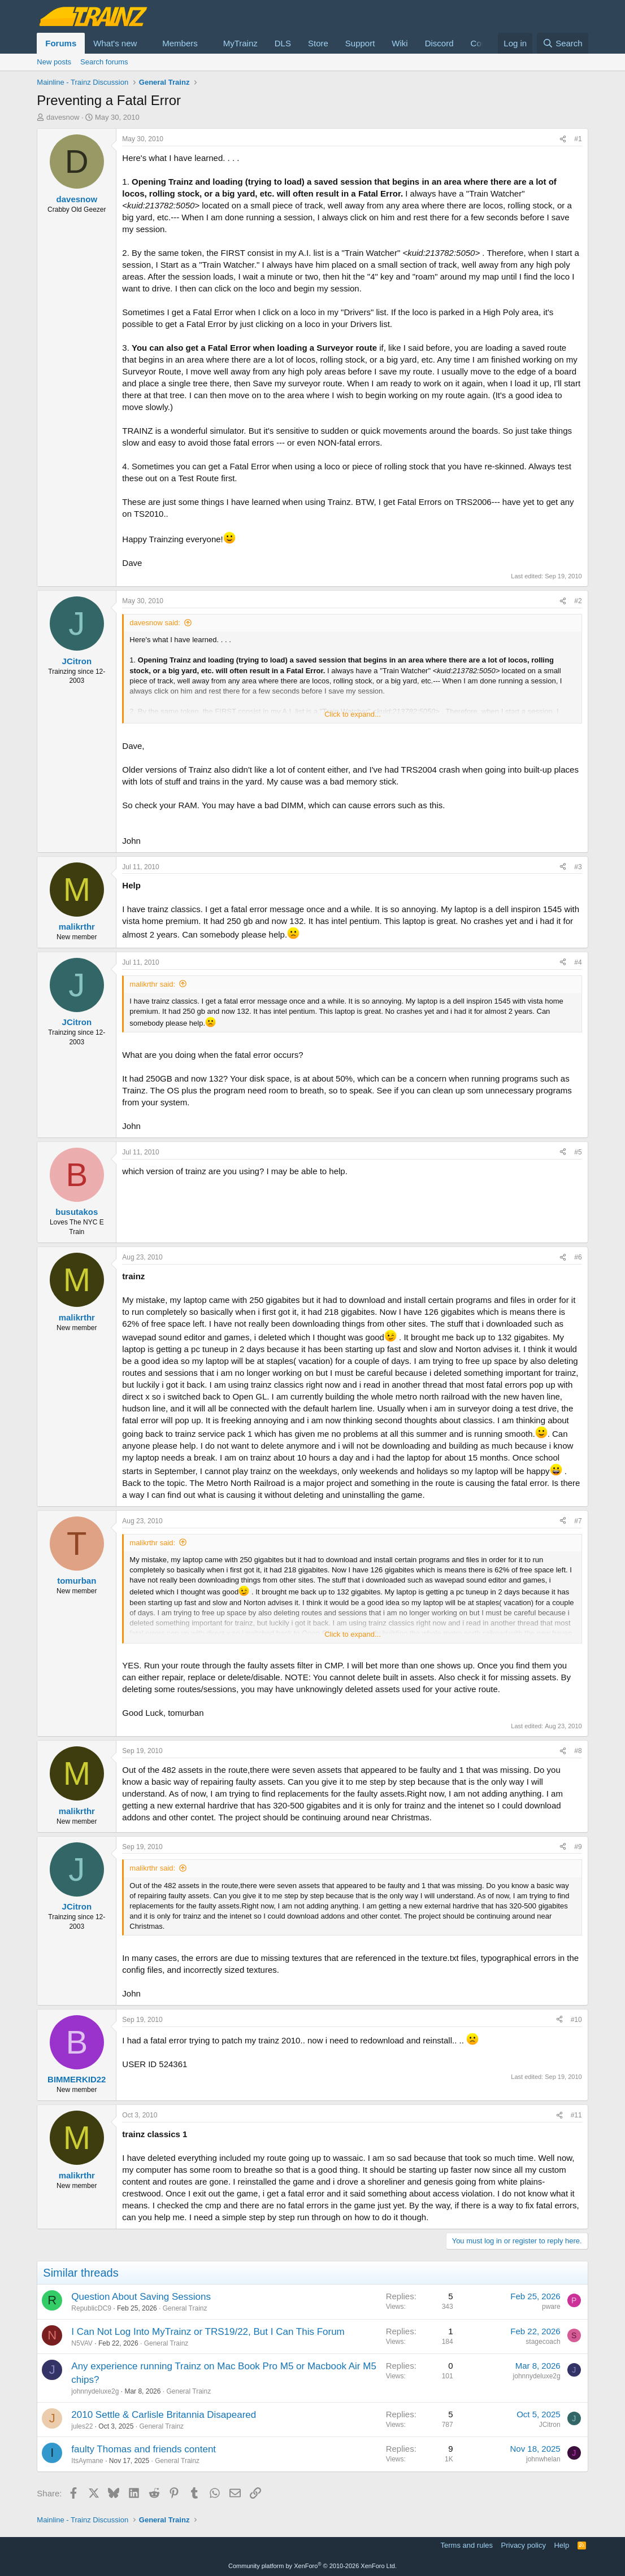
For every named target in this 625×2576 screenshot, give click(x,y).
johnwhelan (543, 2459)
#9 (577, 1847)
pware (551, 2307)
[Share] (562, 139)
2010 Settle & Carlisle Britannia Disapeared (163, 2414)
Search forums (104, 62)
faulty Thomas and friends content (143, 2449)
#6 (577, 1257)
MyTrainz (240, 43)
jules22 (82, 2426)
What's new (115, 43)
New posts (54, 62)
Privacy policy (523, 2545)
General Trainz (185, 2308)
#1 (577, 139)
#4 (577, 962)
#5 (577, 1152)
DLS (283, 43)
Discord (439, 43)
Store (318, 43)
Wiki (399, 43)
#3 (577, 867)
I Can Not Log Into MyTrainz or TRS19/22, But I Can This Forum (207, 2331)
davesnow (63, 117)
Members (180, 43)
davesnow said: (154, 622)
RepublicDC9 (91, 2308)
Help (561, 2545)
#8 (577, 1751)
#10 (576, 2020)
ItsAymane (87, 2461)
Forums (60, 43)
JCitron (550, 2425)
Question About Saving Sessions (141, 2296)
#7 (577, 1521)
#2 (577, 601)
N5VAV (82, 2343)
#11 (576, 2115)
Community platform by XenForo (312, 2565)
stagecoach (543, 2342)
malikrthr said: (152, 984)
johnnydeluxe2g (95, 2391)
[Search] (562, 43)
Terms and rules (467, 2545)
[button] (146, 43)
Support (360, 43)
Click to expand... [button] (352, 714)
